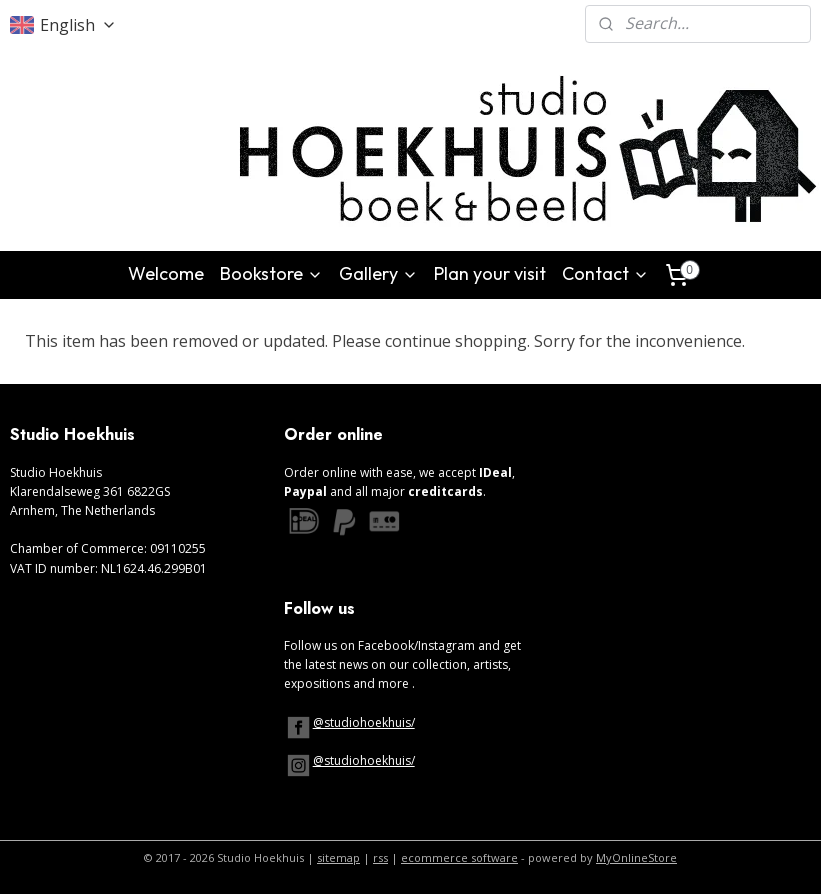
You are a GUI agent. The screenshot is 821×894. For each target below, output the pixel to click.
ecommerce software (459, 857)
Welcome (166, 273)
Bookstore (271, 273)
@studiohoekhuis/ (364, 722)
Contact (605, 273)
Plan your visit (490, 273)
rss (380, 857)
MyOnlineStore (636, 857)
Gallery (378, 273)
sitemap (338, 857)
